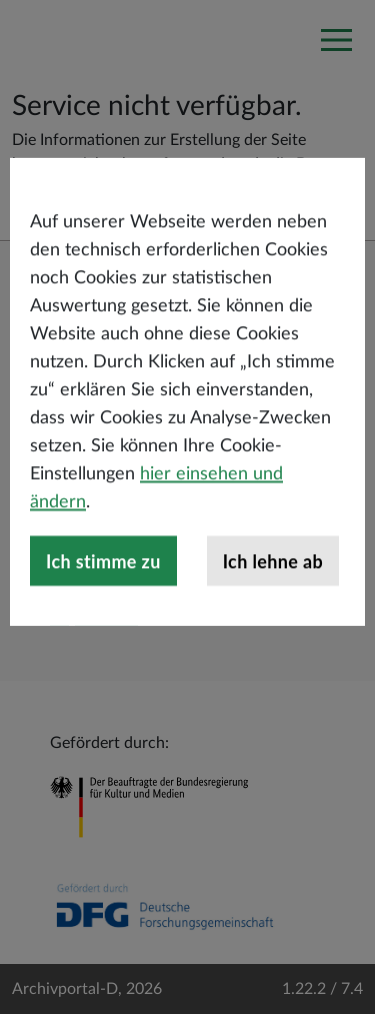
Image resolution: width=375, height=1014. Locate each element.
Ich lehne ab (273, 620)
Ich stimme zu (103, 620)
